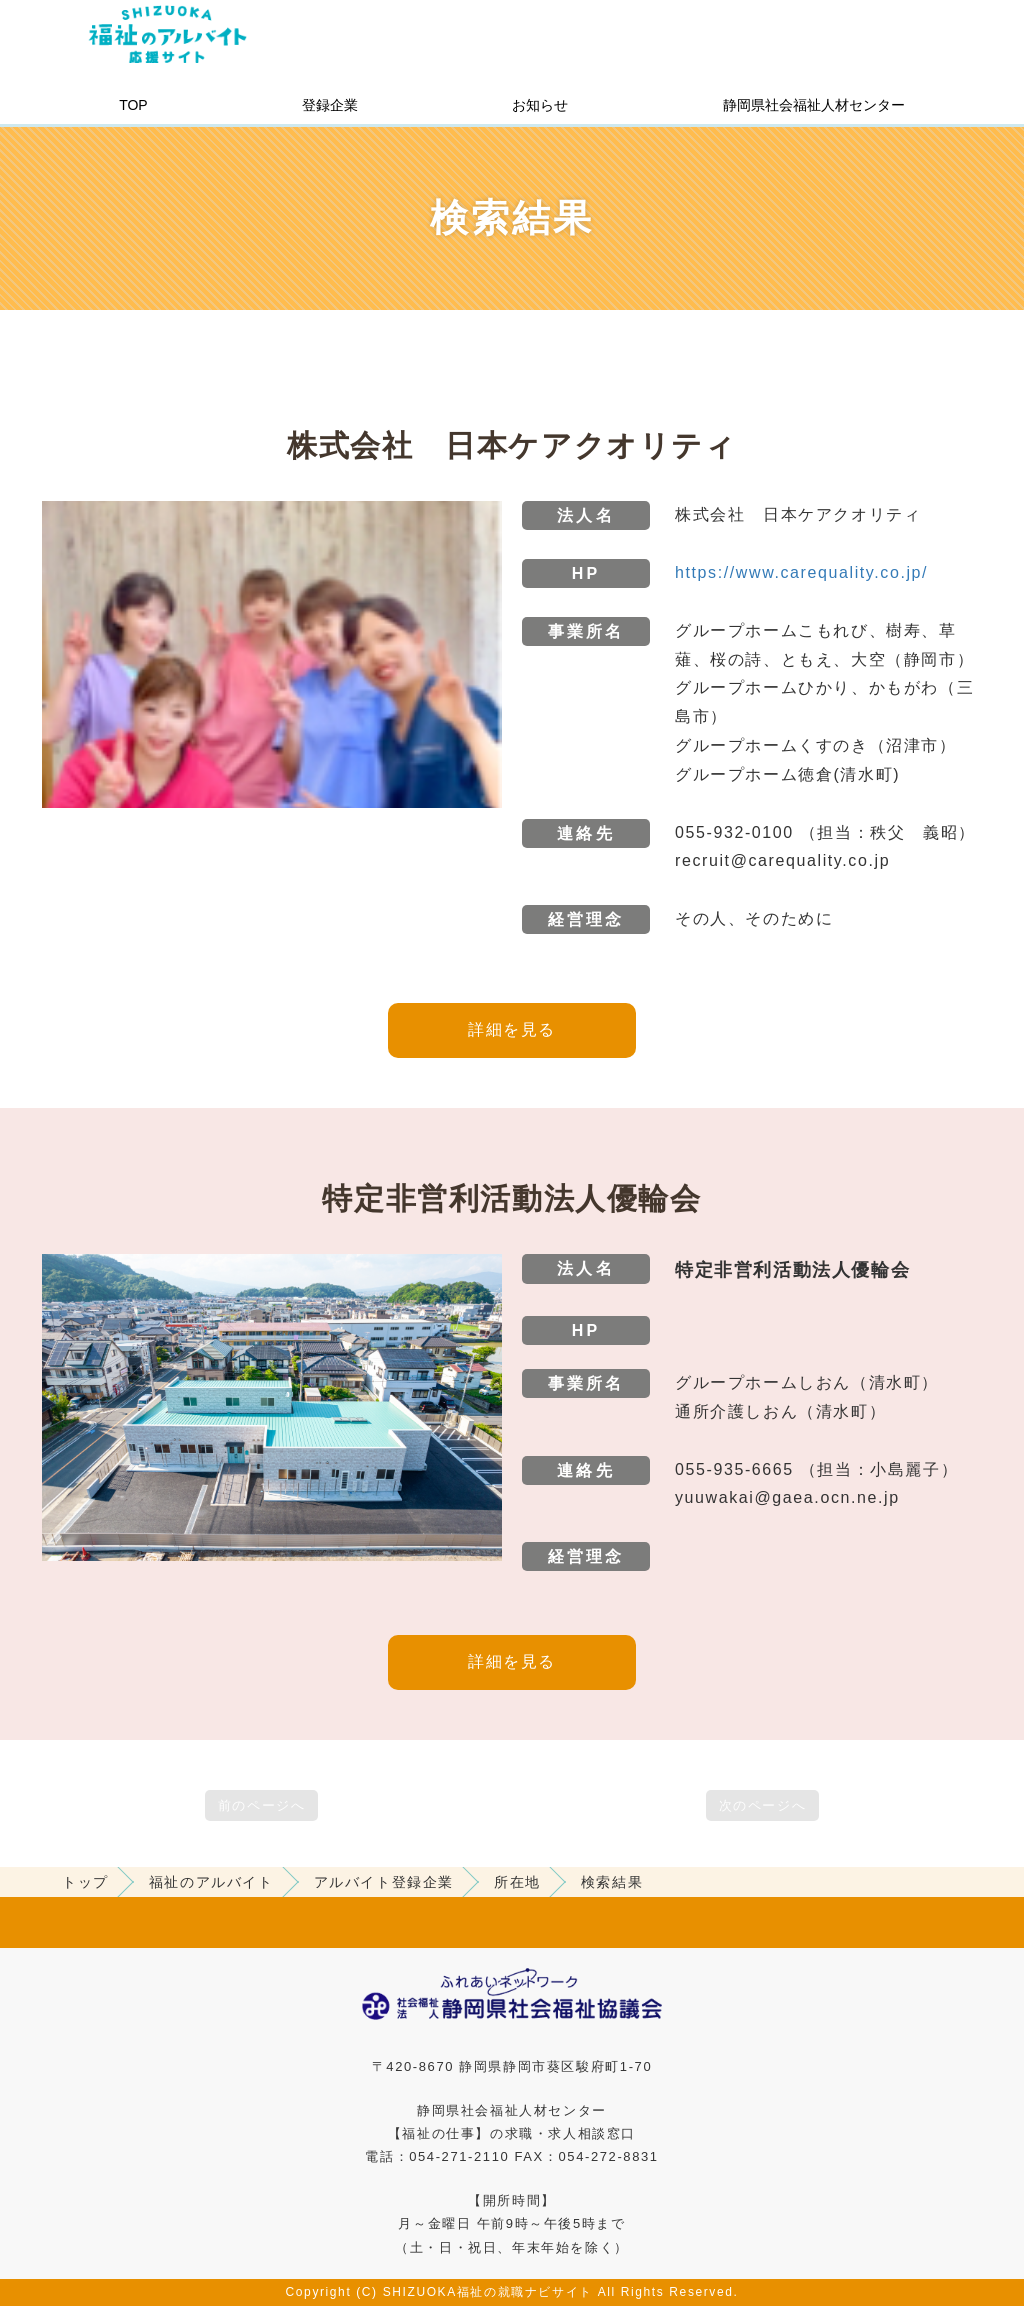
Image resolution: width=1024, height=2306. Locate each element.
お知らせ (540, 105)
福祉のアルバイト (211, 1882)
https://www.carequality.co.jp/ (801, 572)
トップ (85, 1882)
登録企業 (330, 105)
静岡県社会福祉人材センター (814, 105)
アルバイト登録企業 (384, 1882)
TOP (133, 105)
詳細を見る (512, 1029)
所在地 (517, 1882)
